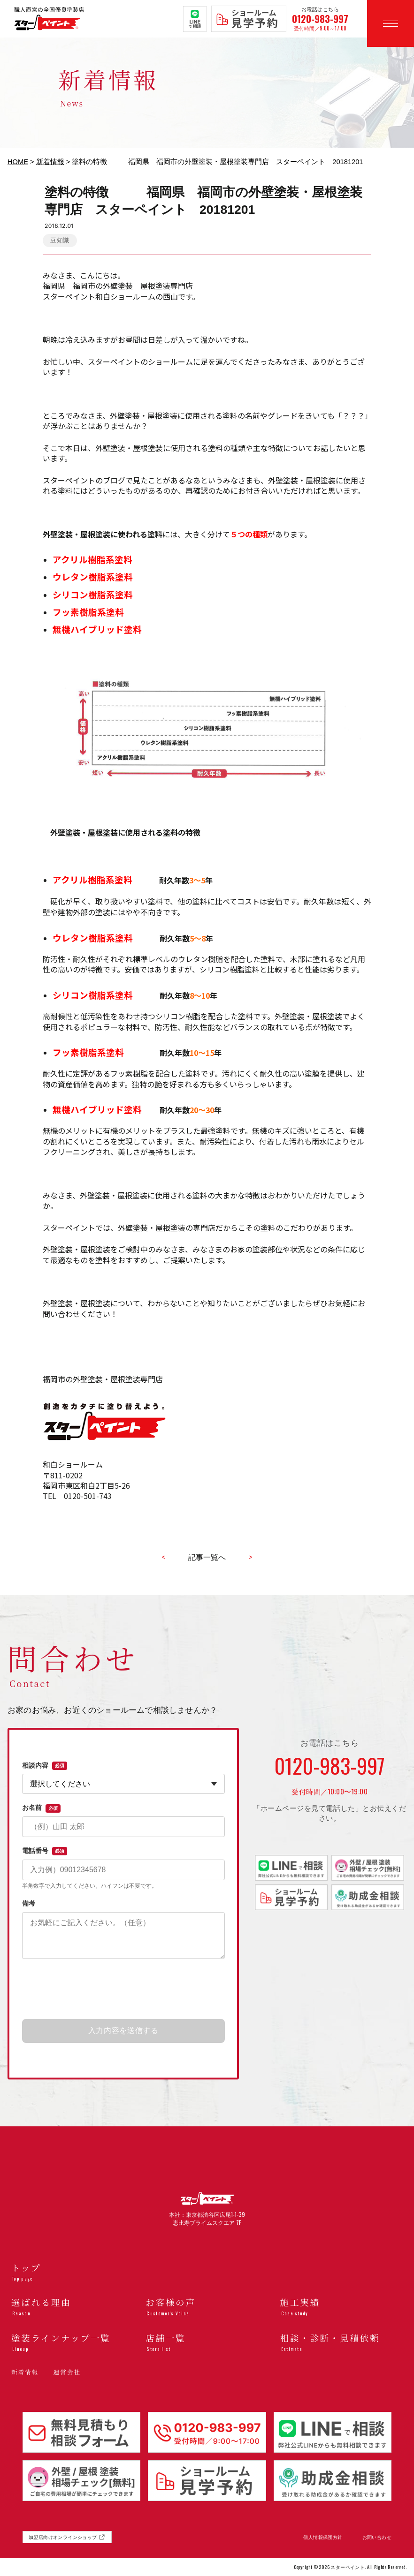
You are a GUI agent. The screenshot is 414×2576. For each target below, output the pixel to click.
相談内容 (44, 1766)
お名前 (41, 1808)
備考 (28, 1903)
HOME (18, 162)
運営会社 (67, 2371)
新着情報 (50, 162)
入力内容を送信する (123, 2030)
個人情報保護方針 (322, 2537)
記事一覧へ (207, 1557)
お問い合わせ (376, 2537)
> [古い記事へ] (250, 1557)
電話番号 (44, 1851)
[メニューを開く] (390, 23)
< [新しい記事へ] (163, 1557)
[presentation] (123, 1989)
